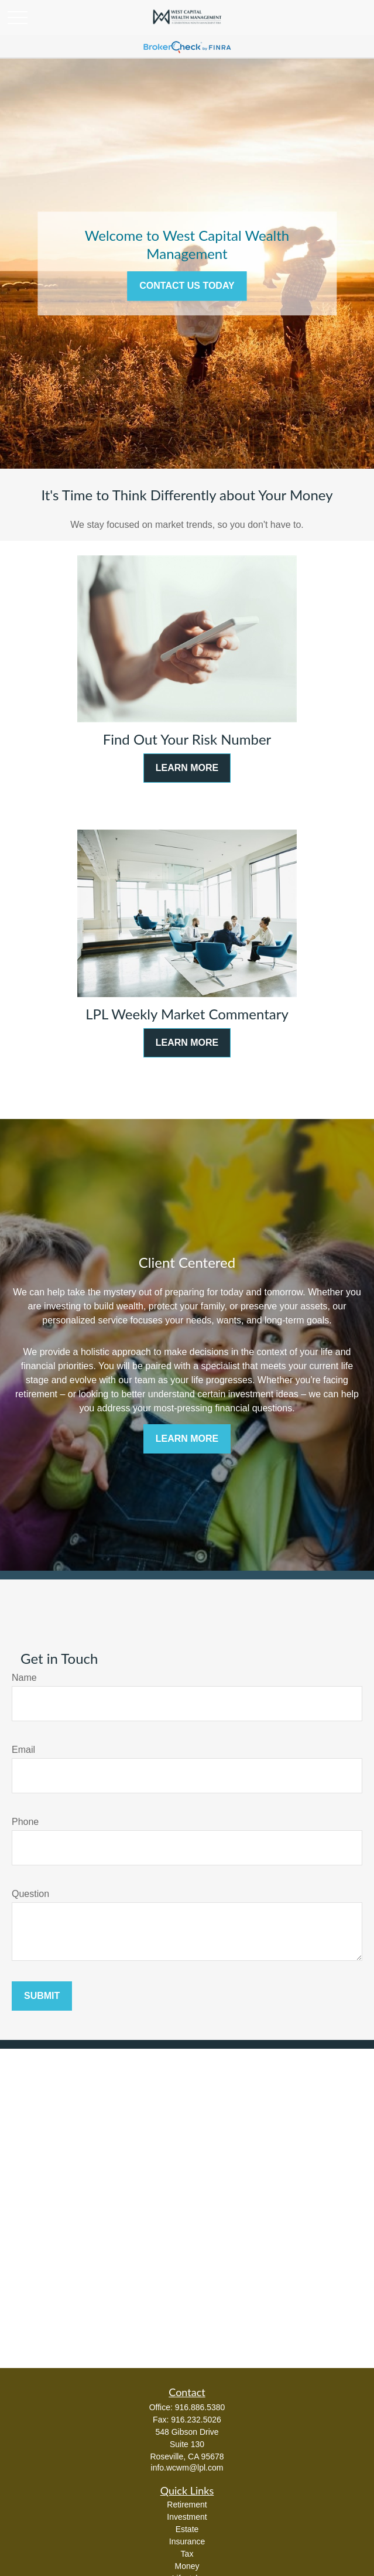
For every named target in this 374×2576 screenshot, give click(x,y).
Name (24, 1678)
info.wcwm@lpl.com (187, 2467)
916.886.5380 (200, 2407)
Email (23, 1750)
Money (186, 2566)
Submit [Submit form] (42, 1996)
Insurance (187, 2541)
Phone (25, 1822)
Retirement (187, 2504)
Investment (187, 2517)
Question (30, 1894)
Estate (187, 2529)
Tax (187, 2553)
